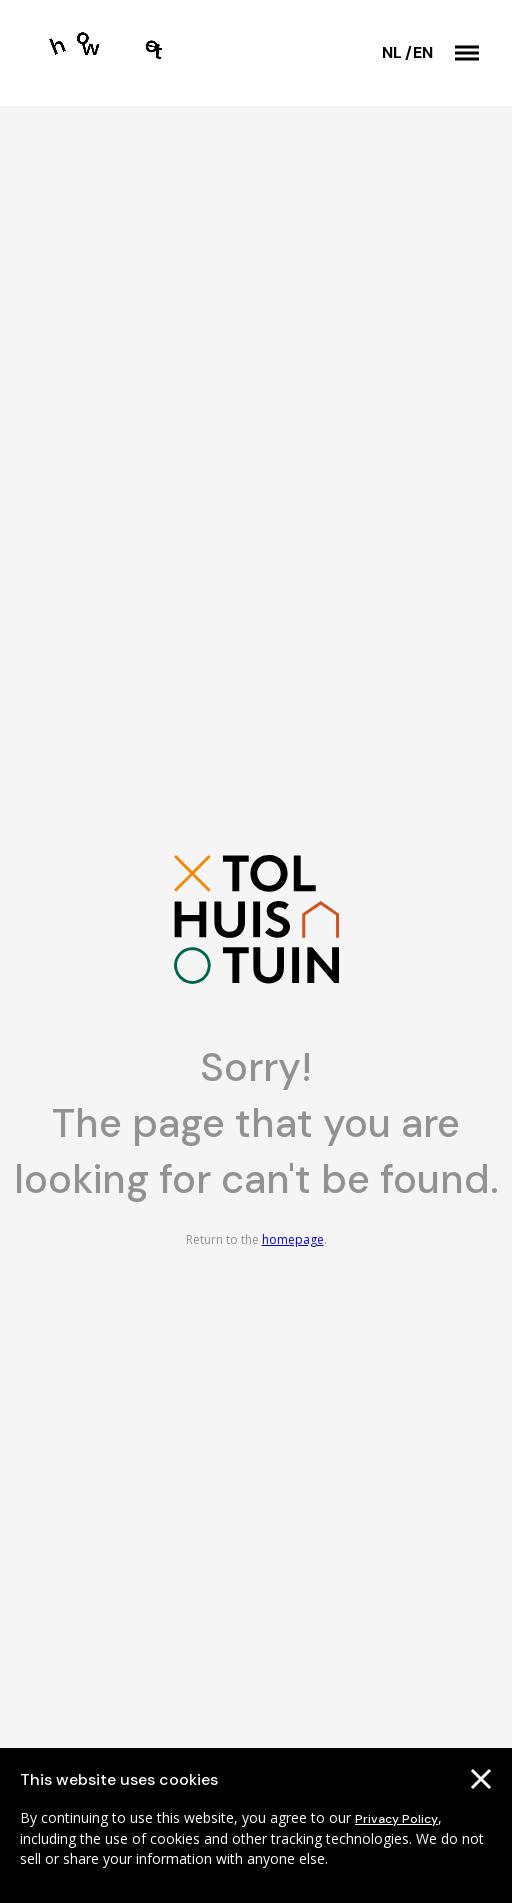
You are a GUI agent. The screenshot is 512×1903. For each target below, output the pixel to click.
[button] (467, 53)
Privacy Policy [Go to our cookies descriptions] (396, 1819)
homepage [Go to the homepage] (293, 1239)
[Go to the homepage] (118, 53)
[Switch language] (396, 53)
